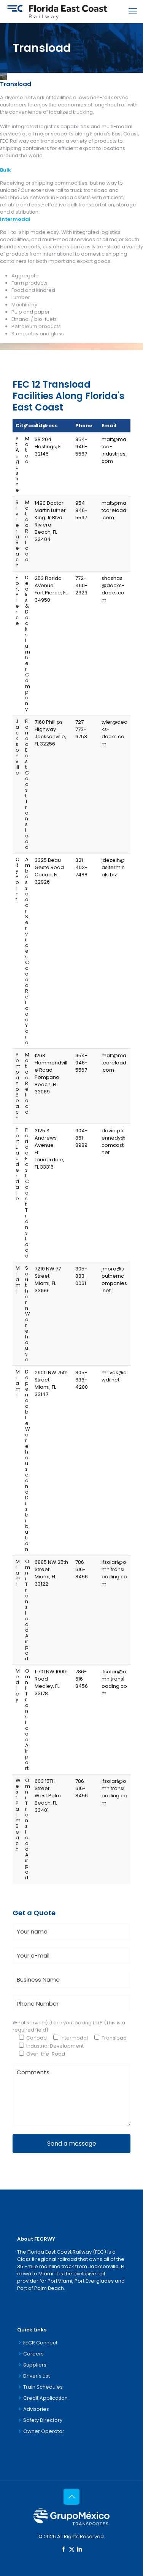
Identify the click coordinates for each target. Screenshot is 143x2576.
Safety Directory (42, 2420)
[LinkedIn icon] (80, 2549)
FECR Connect (40, 2342)
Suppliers (34, 2364)
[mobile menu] (132, 11)
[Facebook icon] (64, 2549)
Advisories (36, 2409)
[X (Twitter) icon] (72, 2549)
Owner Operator (43, 2431)
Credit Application (45, 2398)
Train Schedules (43, 2387)
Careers (33, 2353)
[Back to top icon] (71, 2497)
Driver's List (36, 2376)
